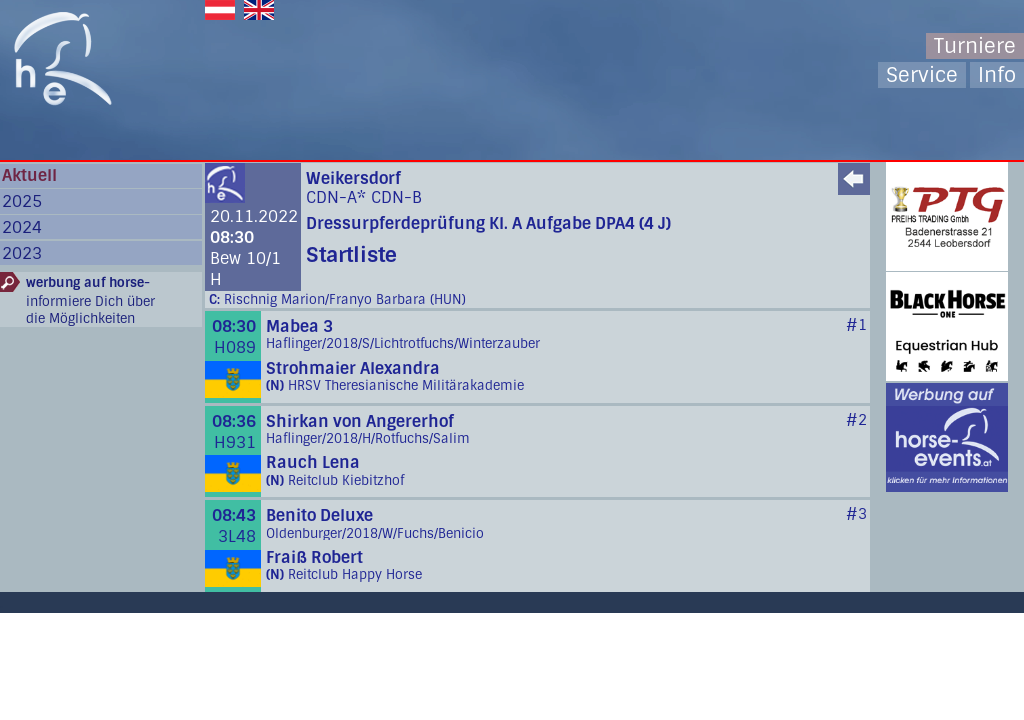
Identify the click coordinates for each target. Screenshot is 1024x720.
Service (922, 75)
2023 (22, 253)
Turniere (975, 46)
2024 (22, 227)
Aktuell (29, 175)
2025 (22, 201)
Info (997, 75)
